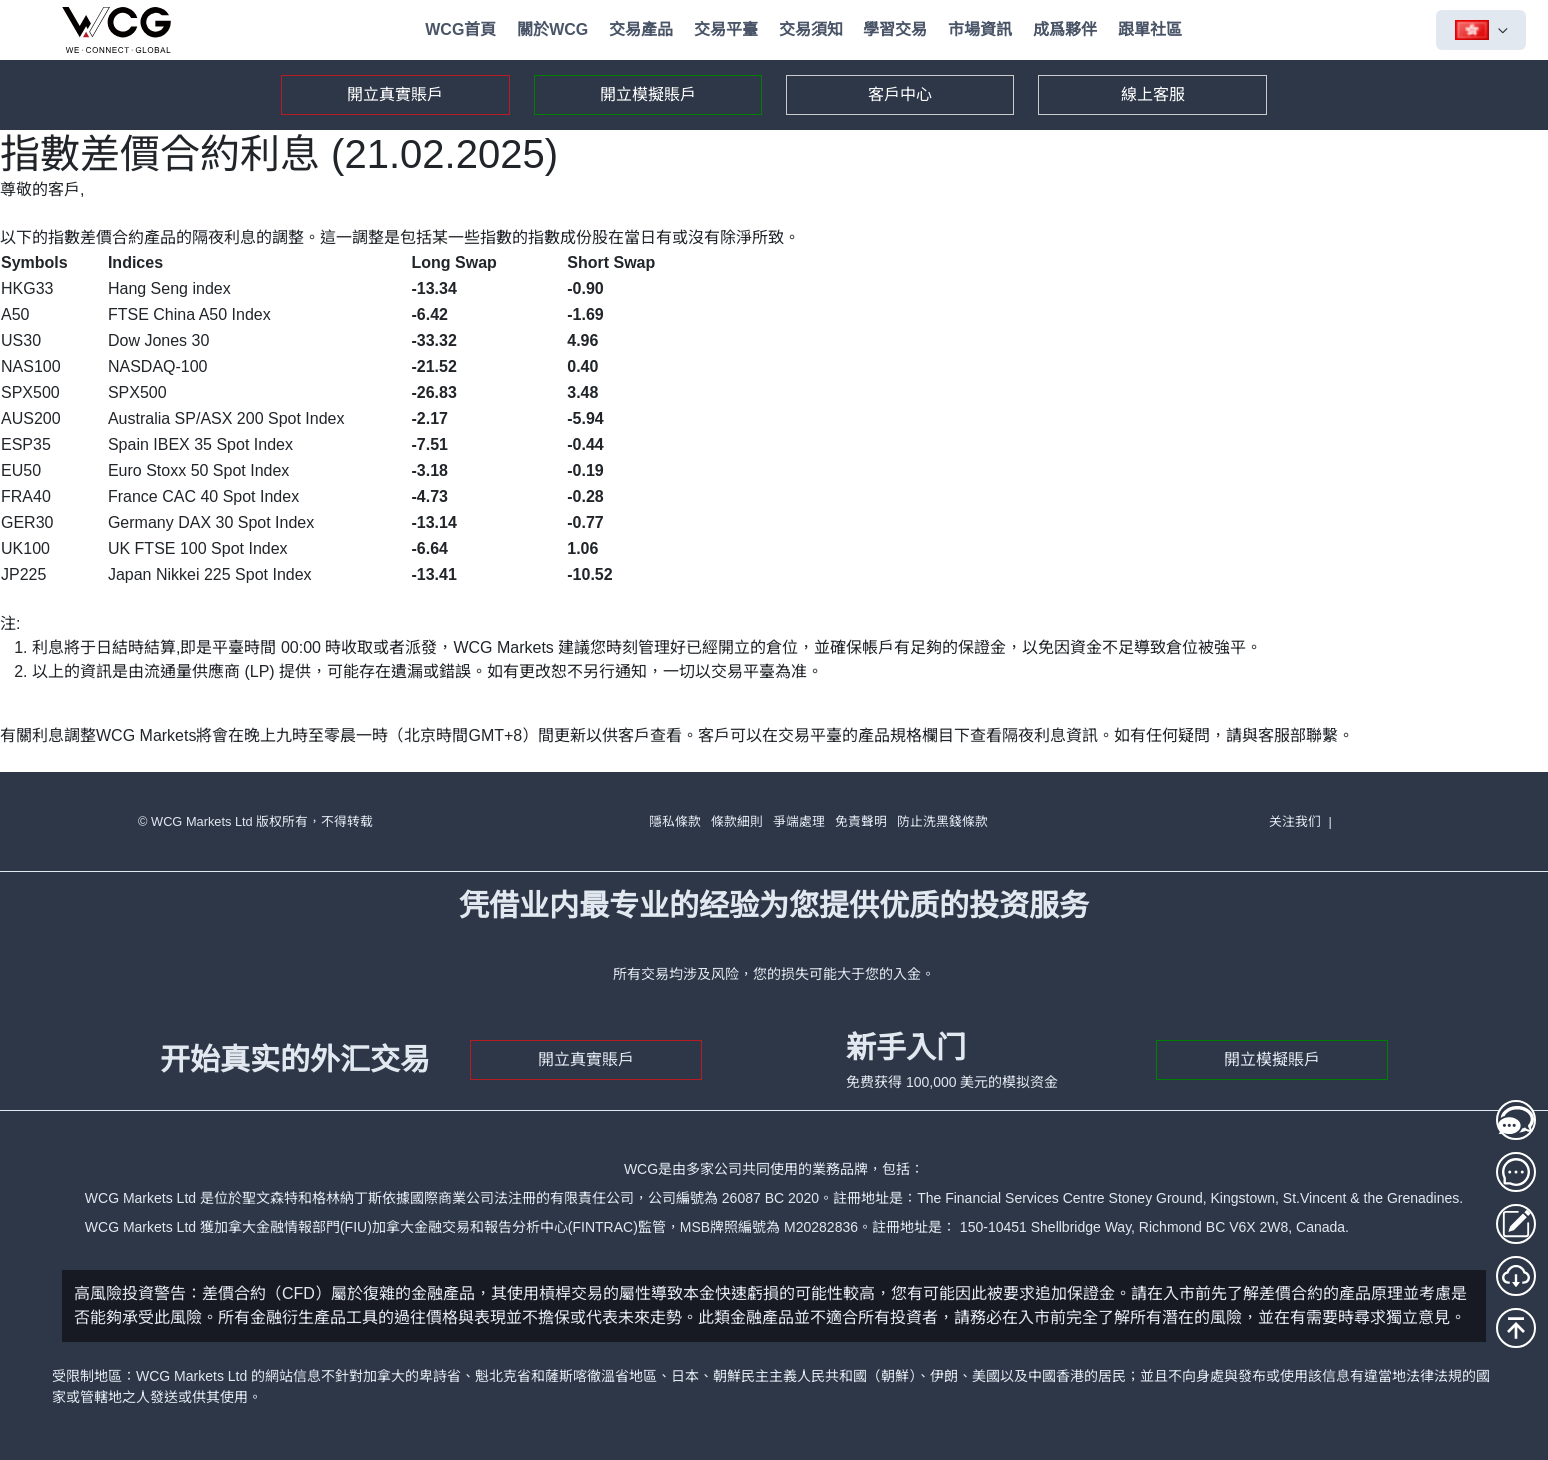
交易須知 (811, 29)
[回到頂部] (1516, 1328)
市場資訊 (980, 29)
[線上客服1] (1516, 1120)
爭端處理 (799, 821)
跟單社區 (1150, 29)
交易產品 (641, 29)
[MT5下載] (1516, 1276)
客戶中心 (900, 94)
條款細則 (737, 821)
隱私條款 (675, 821)
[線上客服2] (1516, 1172)
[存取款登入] (1516, 1224)
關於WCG (552, 29)
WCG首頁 (460, 29)
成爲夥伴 (1065, 29)
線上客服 (1153, 94)
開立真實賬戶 (395, 94)
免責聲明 (861, 821)
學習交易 (895, 29)
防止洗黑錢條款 (942, 821)
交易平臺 (726, 29)
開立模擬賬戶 (648, 94)
